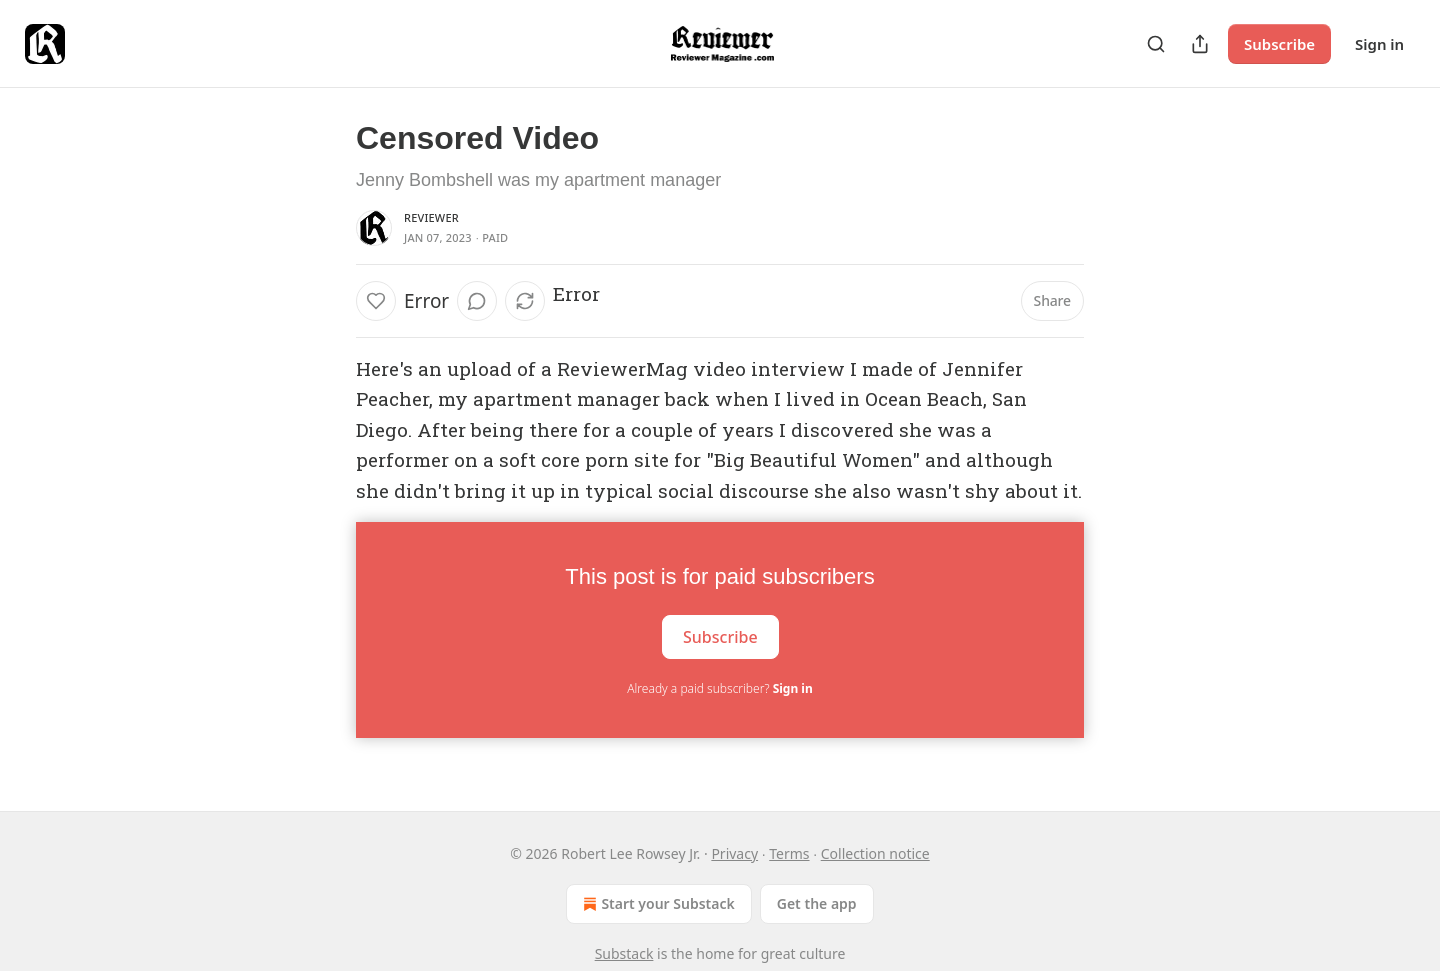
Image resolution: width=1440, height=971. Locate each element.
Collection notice (875, 853)
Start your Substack (656, 904)
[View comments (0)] (477, 301)
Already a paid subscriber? (719, 688)
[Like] (376, 301)
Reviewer (431, 217)
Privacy (734, 853)
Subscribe (1279, 44)
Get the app (817, 903)
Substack (624, 953)
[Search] (1156, 44)
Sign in (1379, 44)
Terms (789, 853)
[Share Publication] (1200, 44)
